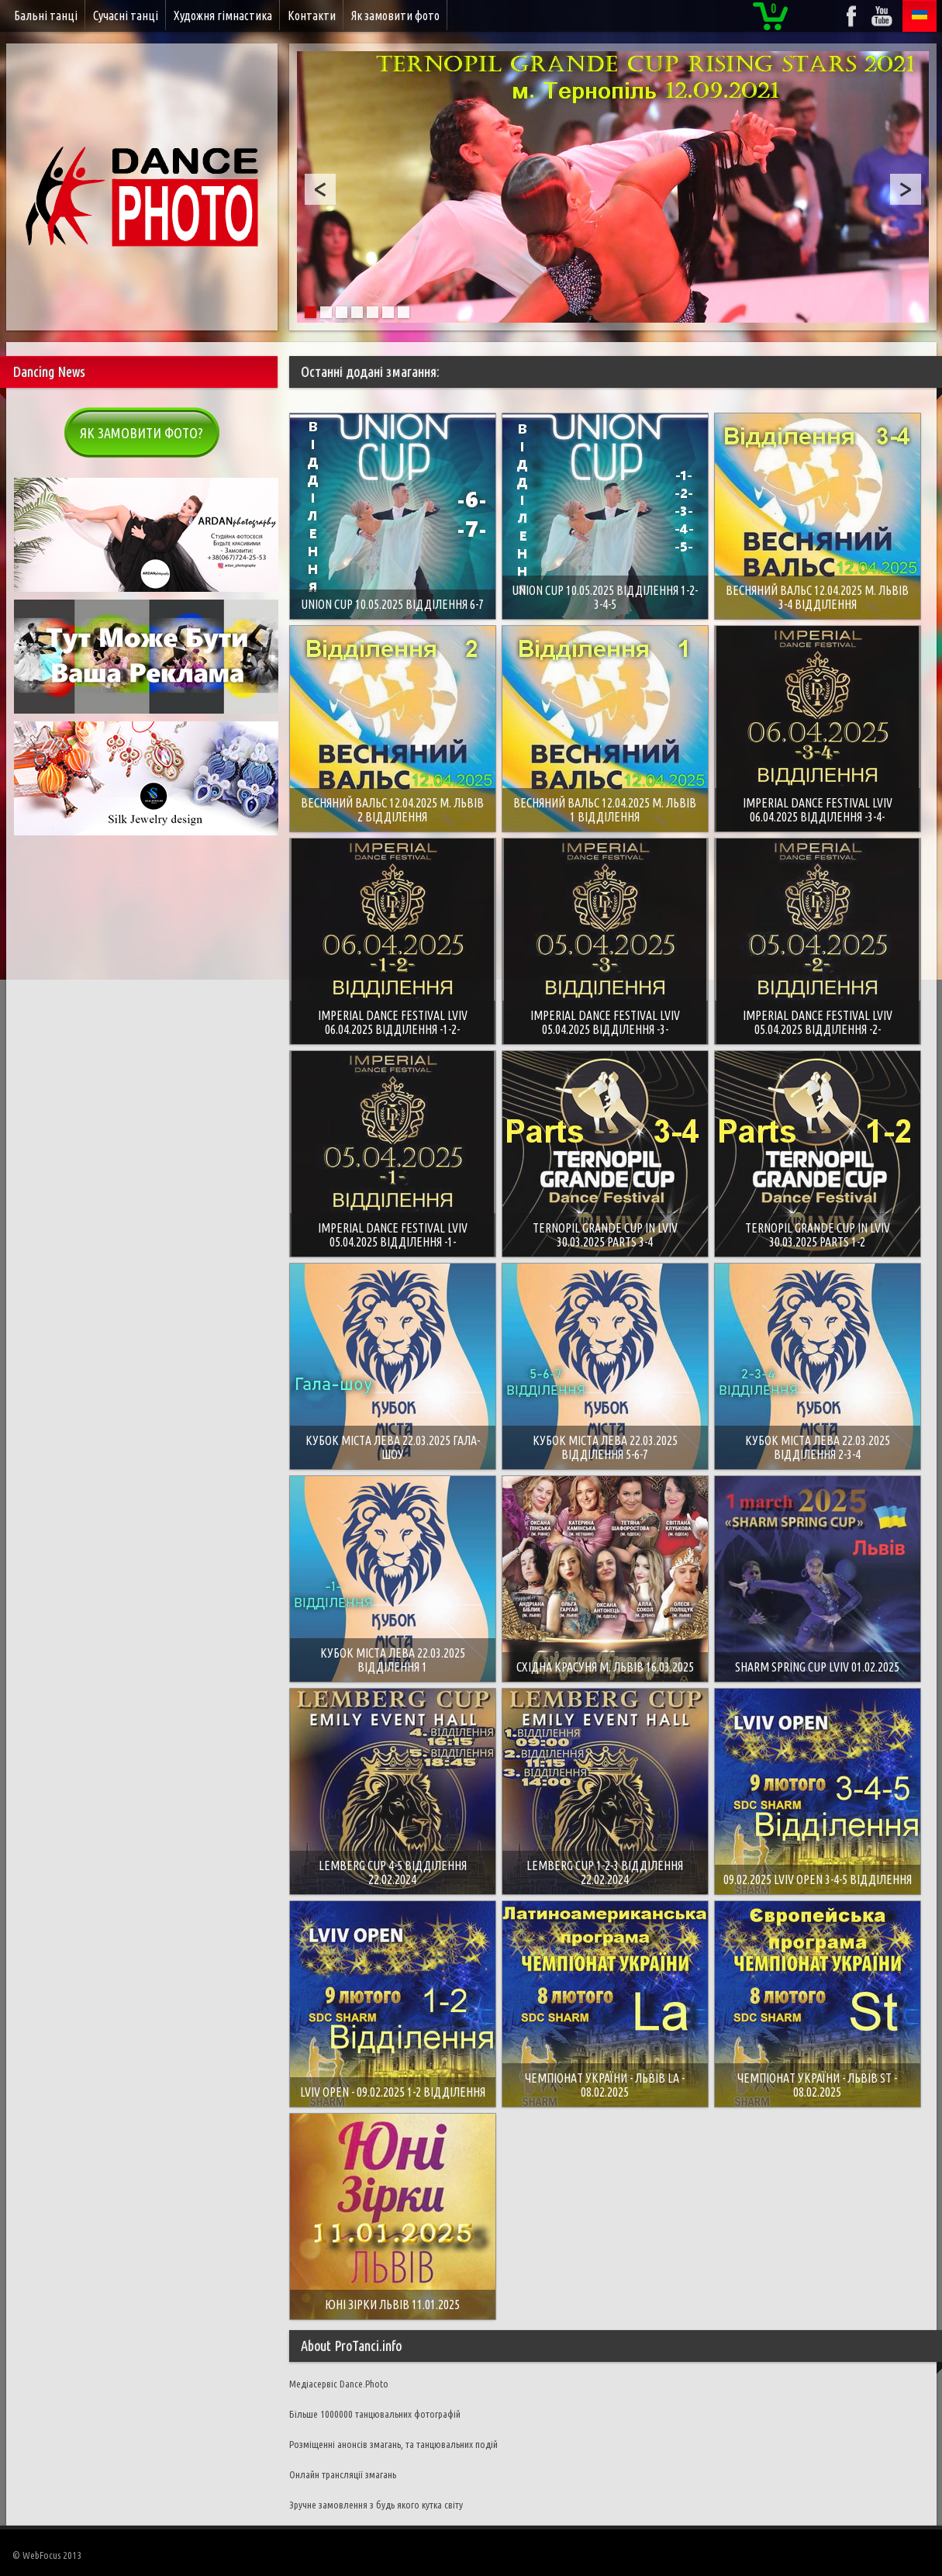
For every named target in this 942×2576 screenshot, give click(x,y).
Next (905, 189)
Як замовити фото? (141, 433)
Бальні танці (46, 15)
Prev (320, 189)
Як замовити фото (395, 15)
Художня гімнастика (223, 15)
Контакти (312, 15)
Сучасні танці (125, 15)
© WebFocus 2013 (46, 2555)
